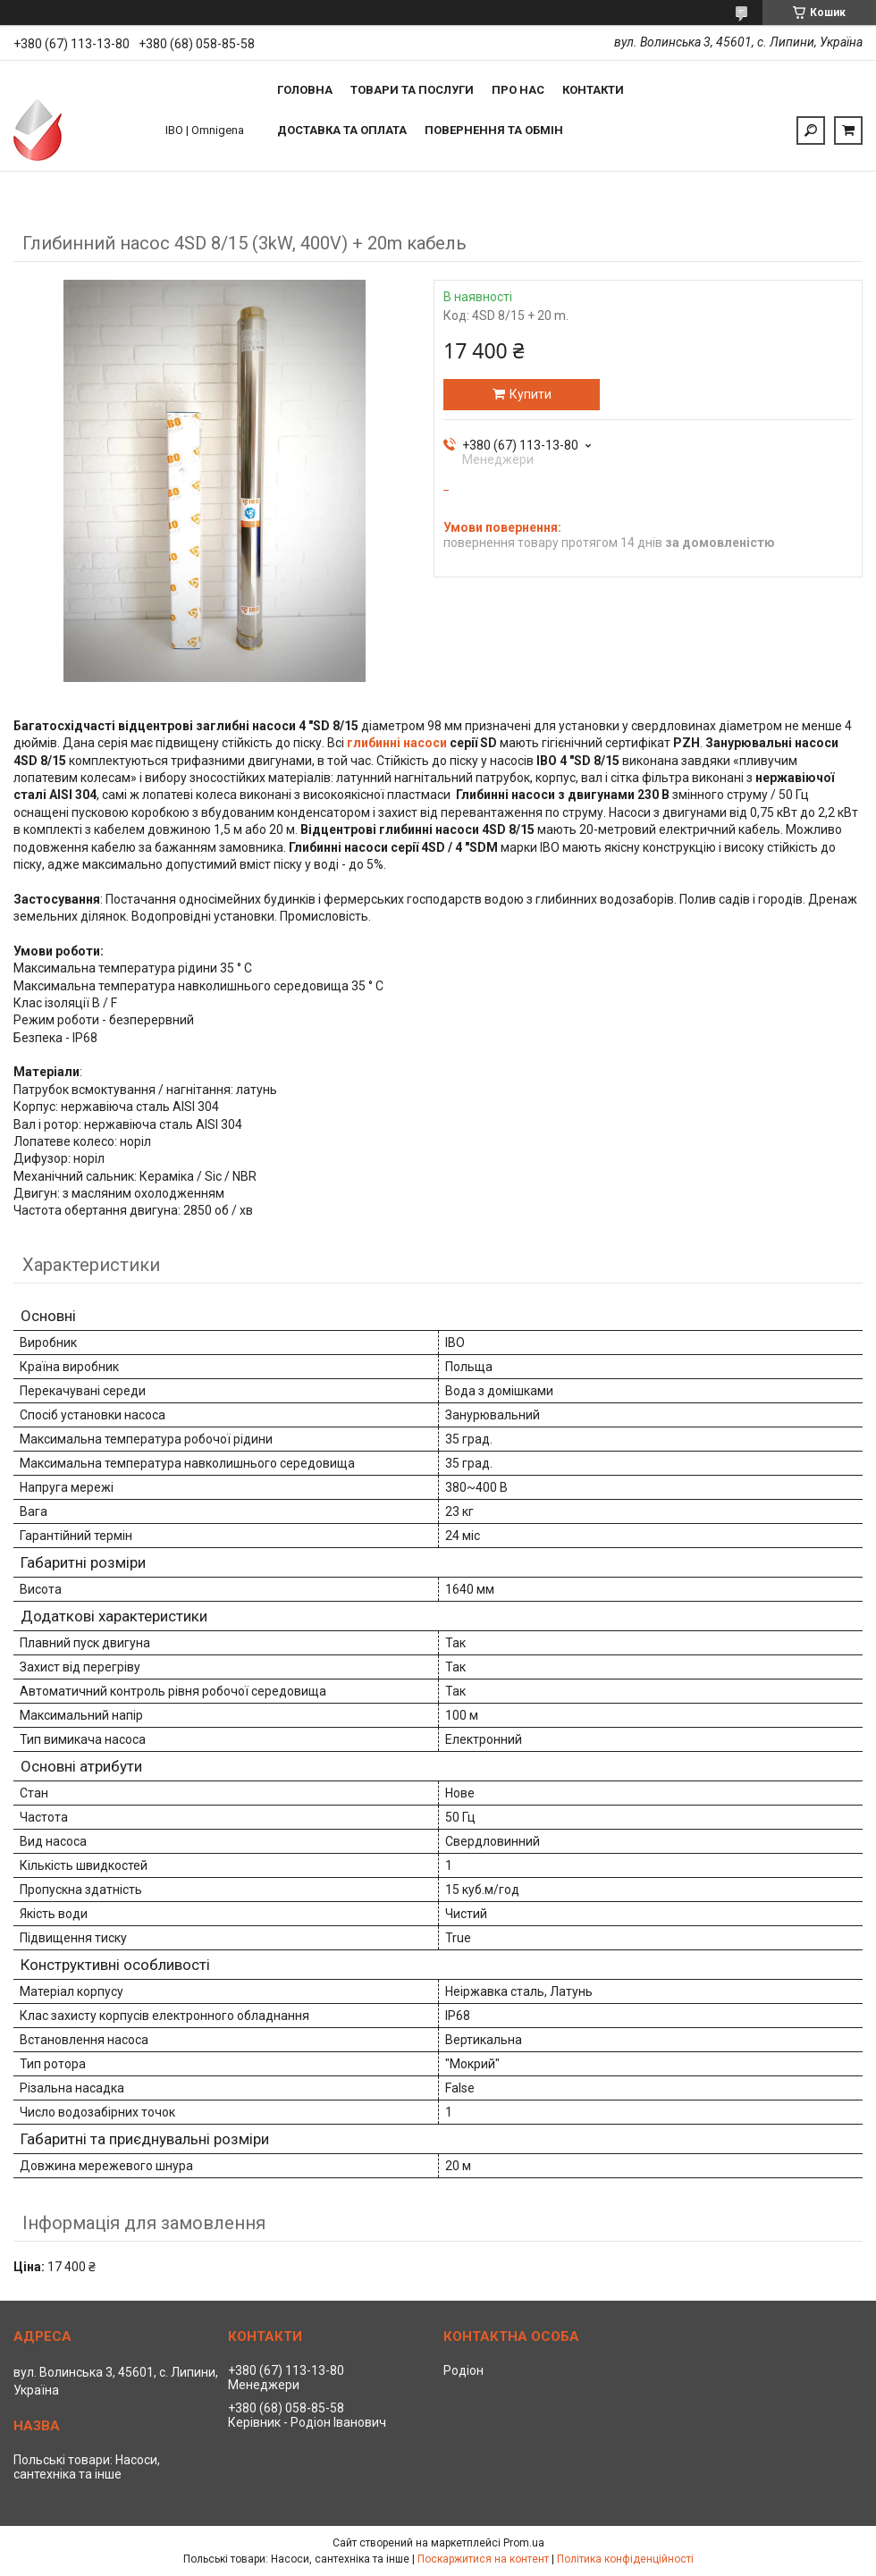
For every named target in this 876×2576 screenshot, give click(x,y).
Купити (531, 394)
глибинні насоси (397, 743)
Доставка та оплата (342, 130)
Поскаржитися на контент (483, 2559)
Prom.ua (523, 2543)
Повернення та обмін (494, 130)
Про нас (518, 90)
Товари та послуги (412, 90)
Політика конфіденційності (625, 2559)
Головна (305, 90)
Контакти (593, 90)
